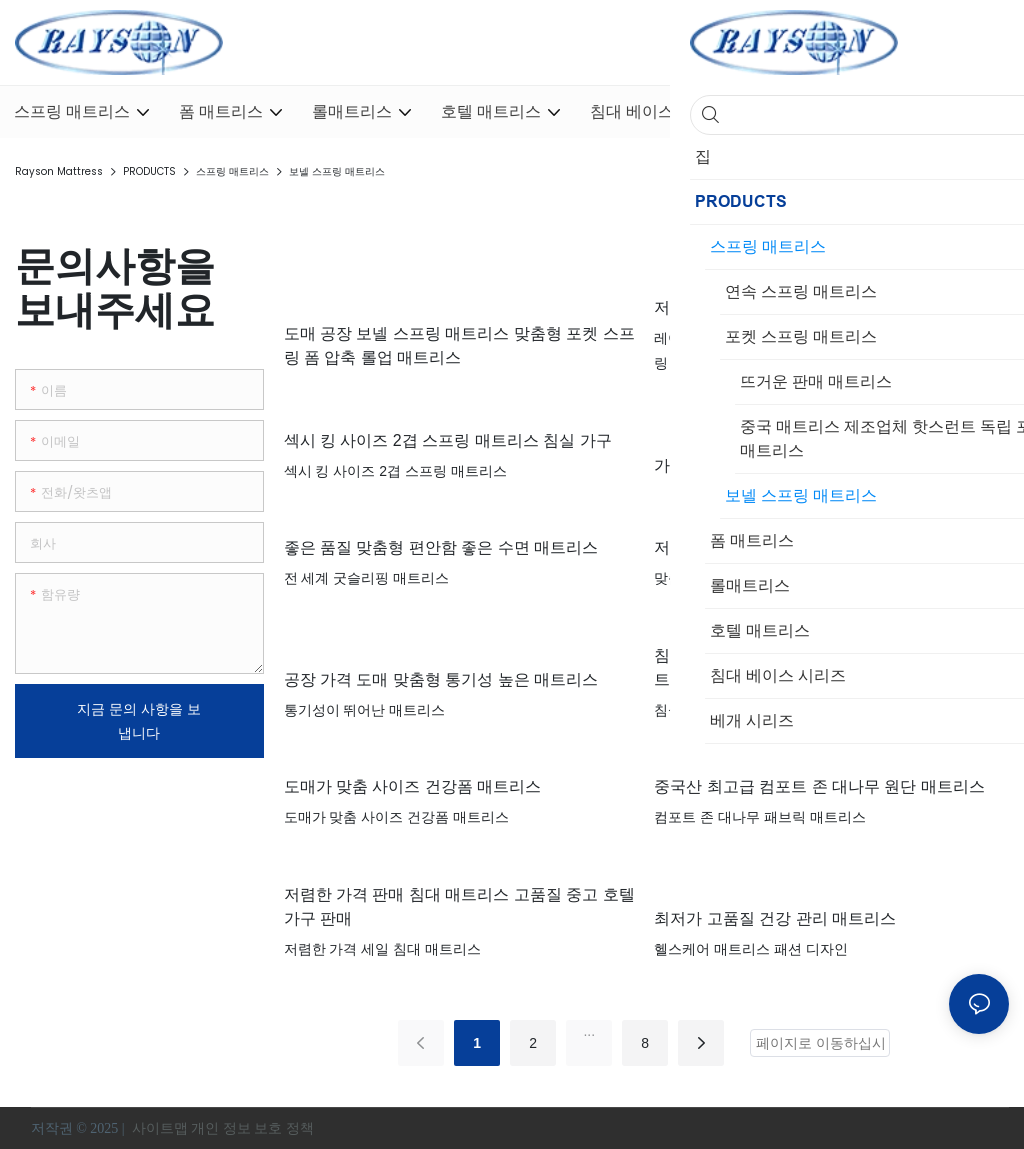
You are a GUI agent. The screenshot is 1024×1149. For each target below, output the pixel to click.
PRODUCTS (149, 171)
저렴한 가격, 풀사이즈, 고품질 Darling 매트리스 (823, 307)
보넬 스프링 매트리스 (337, 171)
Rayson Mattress (59, 171)
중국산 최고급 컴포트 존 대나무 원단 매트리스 (819, 786)
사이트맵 (159, 1128)
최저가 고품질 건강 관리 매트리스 (775, 918)
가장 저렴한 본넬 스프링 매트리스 (775, 465)
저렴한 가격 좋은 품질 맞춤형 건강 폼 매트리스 (821, 547)
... (589, 1031)
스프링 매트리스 (232, 171)
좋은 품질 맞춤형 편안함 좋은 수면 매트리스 (441, 547)
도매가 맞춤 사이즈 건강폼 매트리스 (413, 786)
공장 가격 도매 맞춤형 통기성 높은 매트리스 (441, 679)
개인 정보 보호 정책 (254, 1128)
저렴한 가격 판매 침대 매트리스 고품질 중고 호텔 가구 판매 (459, 906)
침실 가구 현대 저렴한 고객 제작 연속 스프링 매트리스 (824, 667)
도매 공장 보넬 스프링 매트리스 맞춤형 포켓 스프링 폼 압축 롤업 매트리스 (459, 345)
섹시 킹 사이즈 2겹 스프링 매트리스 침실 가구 (448, 440)
